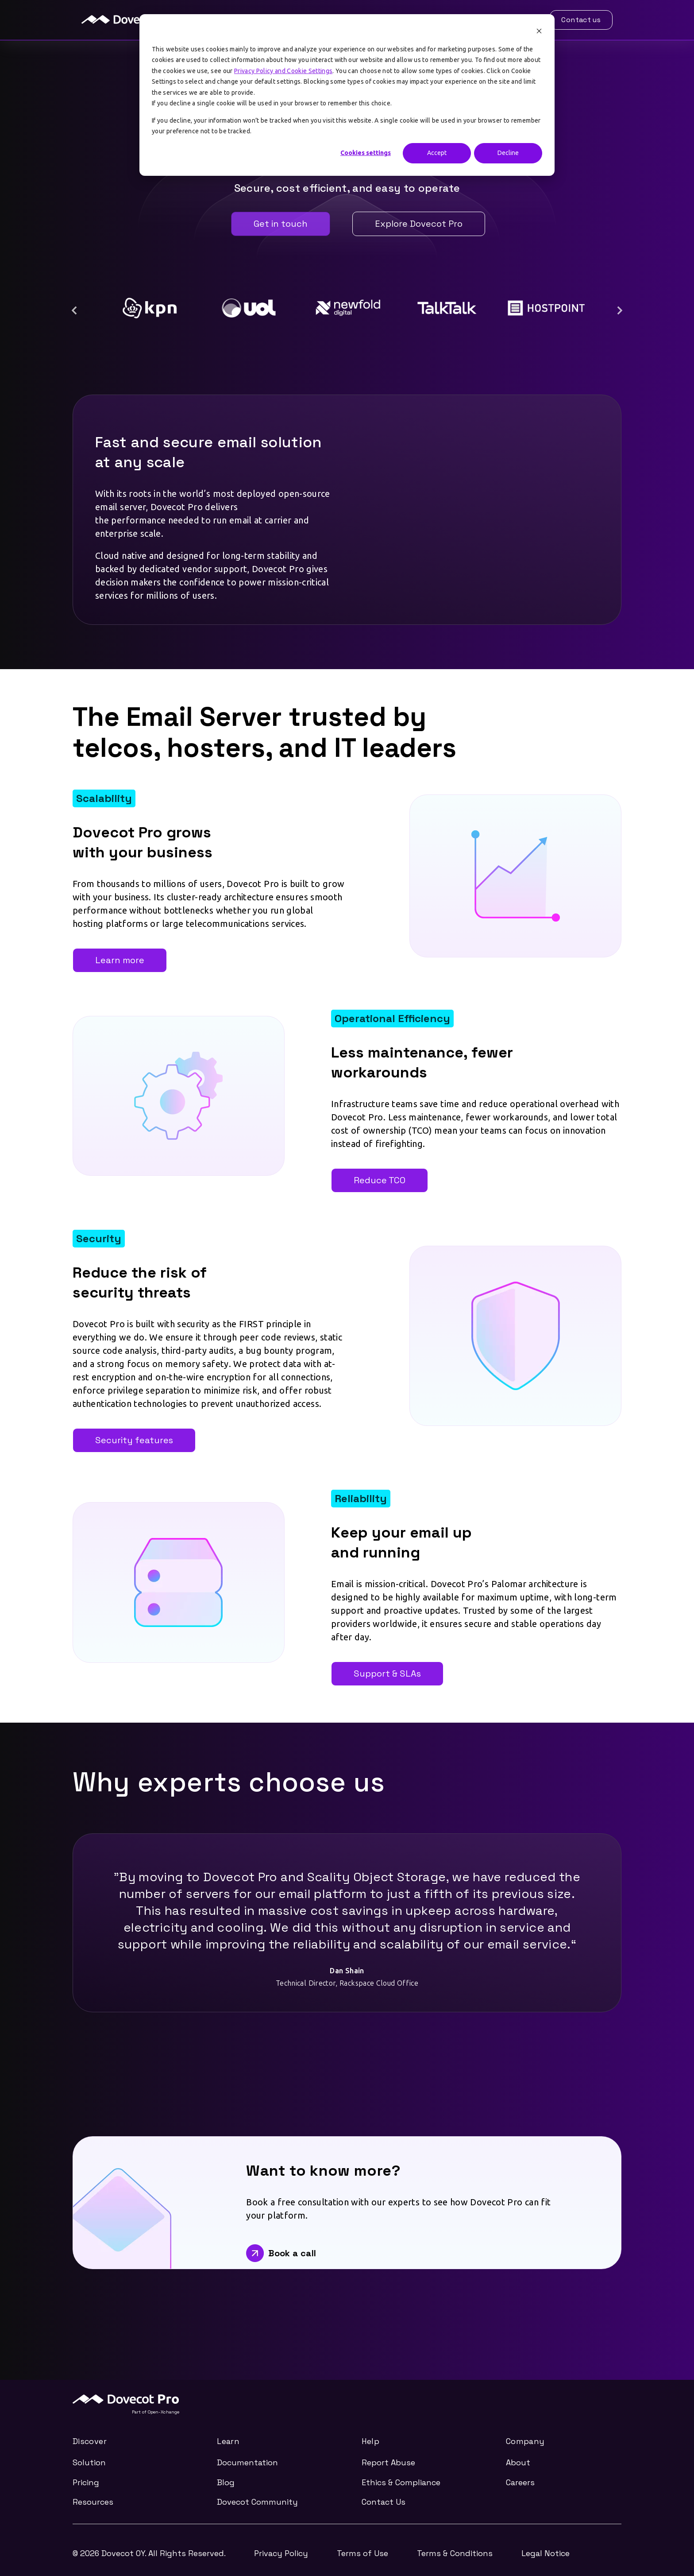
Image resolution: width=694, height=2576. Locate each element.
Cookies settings (365, 152)
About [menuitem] (518, 2462)
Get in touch (281, 223)
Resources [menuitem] (93, 2502)
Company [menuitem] (525, 2441)
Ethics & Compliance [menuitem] (401, 2482)
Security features (134, 1440)
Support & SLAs (387, 1673)
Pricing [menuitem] (86, 2482)
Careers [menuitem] (520, 2482)
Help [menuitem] (370, 2441)
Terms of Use (362, 2553)
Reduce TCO (379, 1180)
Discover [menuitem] (90, 2441)
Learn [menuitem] (228, 2441)
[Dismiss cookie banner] (539, 32)
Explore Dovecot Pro (419, 223)
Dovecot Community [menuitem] (257, 2502)
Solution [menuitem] (89, 2462)
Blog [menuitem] (226, 2482)
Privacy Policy (281, 2553)
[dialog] (347, 95)
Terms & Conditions (455, 2553)
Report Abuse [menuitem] (388, 2462)
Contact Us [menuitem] (383, 2502)
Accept (437, 152)
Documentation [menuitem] (247, 2462)
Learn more (119, 960)
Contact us (581, 19)
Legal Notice (545, 2553)
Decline (508, 152)
